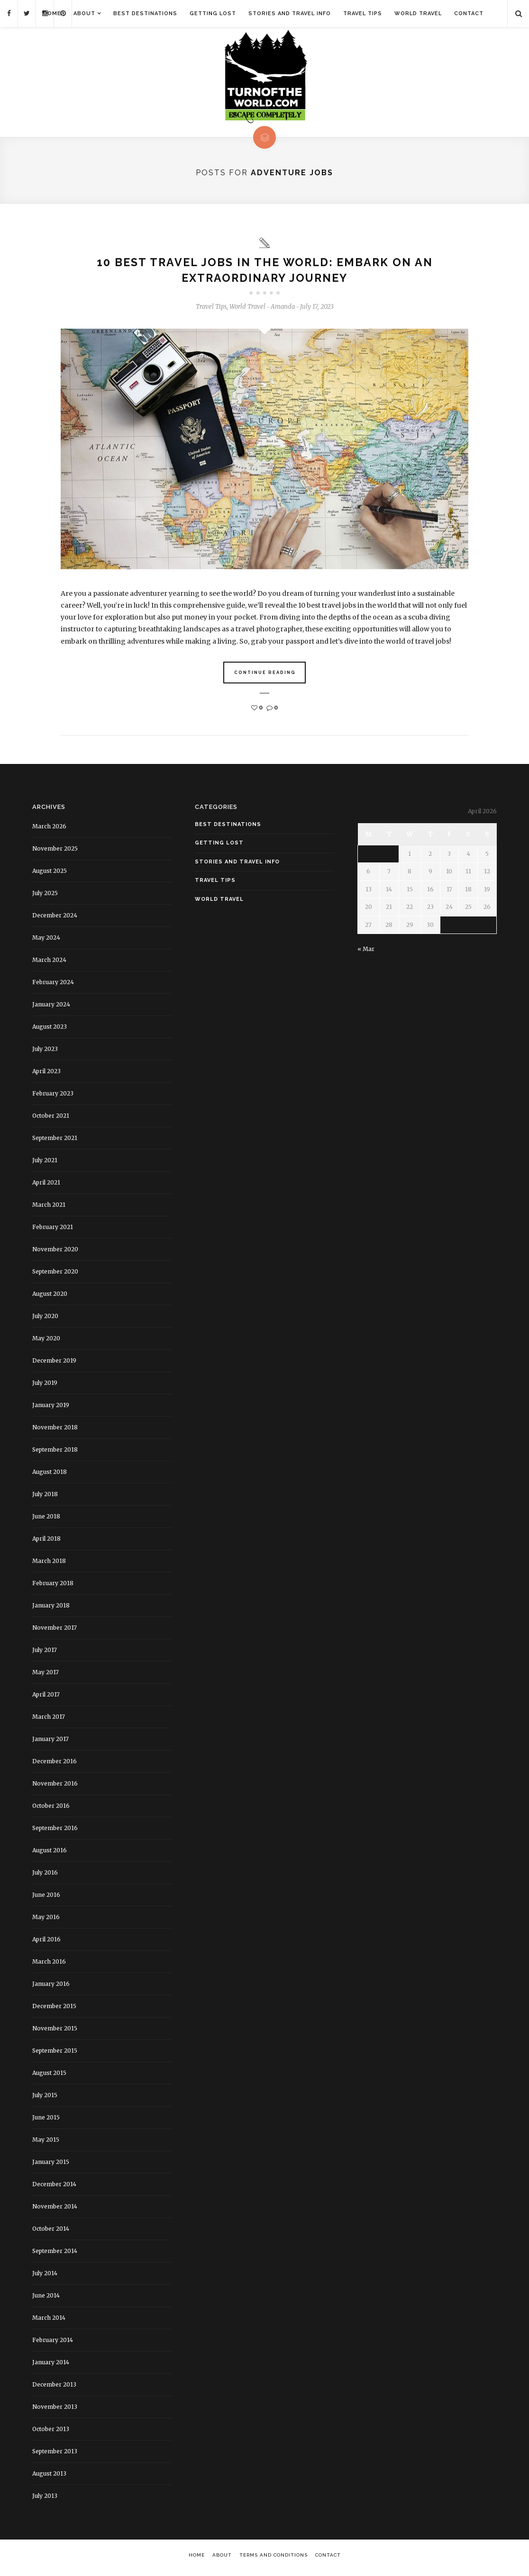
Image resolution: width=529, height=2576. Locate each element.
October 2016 (51, 1809)
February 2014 (52, 2343)
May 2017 (45, 1675)
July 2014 (44, 2276)
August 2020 (49, 1297)
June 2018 (46, 1520)
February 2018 (52, 1586)
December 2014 (54, 2187)
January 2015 (50, 2165)
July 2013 (44, 2499)
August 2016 (49, 1854)
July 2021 (44, 1163)
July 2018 (45, 1497)
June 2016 (46, 1898)
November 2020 (55, 1253)
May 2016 (46, 1920)
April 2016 (46, 1943)
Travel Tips (362, 13)
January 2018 (51, 1609)
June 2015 (46, 2121)
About (84, 13)
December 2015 (54, 2009)
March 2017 (48, 1720)
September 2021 (54, 1141)
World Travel (418, 13)
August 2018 (49, 1475)
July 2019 (44, 1386)
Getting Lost (213, 13)
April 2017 (46, 1698)
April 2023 (46, 1074)
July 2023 (45, 1052)
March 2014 (48, 2321)
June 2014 (46, 2299)
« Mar (365, 952)
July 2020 (45, 1319)
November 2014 (54, 2210)
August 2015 (49, 2076)
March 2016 (49, 1965)
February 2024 (53, 985)
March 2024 (49, 963)
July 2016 (45, 1876)
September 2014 (54, 2254)
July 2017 (44, 1653)
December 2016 (54, 1764)
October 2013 (50, 2432)
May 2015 (45, 2143)
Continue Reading (265, 676)
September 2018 (55, 1453)
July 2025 (45, 896)
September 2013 (54, 2455)
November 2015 (54, 2032)
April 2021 (46, 1186)
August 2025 (49, 874)
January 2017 (50, 1742)
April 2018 (46, 1542)
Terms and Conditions (273, 2558)
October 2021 (50, 1119)
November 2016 (55, 1787)
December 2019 (54, 1364)
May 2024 (46, 941)
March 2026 (49, 830)
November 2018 (55, 1431)
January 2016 (51, 1987)
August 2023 (49, 1030)
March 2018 (49, 1564)
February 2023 (52, 1097)
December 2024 (54, 919)
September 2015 (54, 2054)
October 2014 (50, 2232)
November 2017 (54, 1631)
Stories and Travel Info (289, 13)
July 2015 (44, 2098)
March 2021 (48, 1208)
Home (52, 13)
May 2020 (46, 1342)
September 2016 (55, 1831)
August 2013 (49, 2477)
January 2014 (50, 2366)
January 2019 (50, 1408)
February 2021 (52, 1230)
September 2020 (55, 1275)
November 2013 (54, 2410)
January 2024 (51, 1008)
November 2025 (55, 852)
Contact (468, 13)
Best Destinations (145, 13)
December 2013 (54, 2388)
